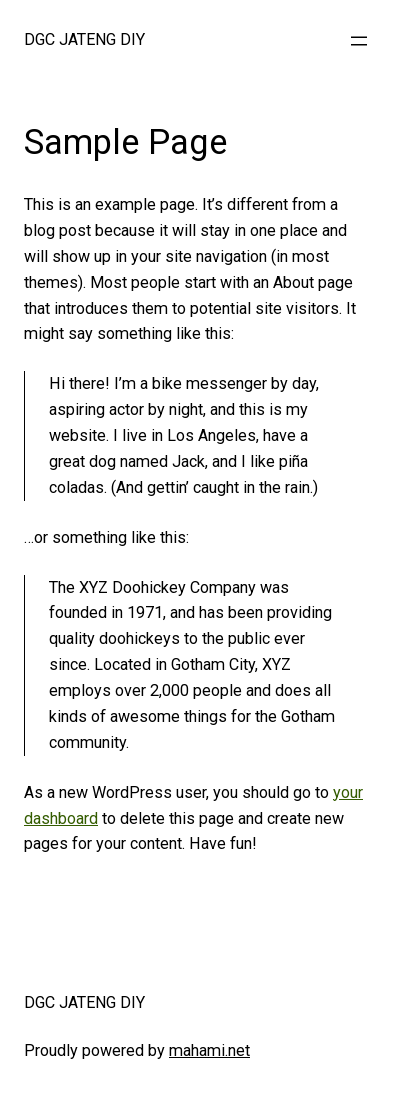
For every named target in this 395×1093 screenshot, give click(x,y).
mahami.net (209, 1050)
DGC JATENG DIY (84, 39)
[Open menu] (359, 41)
